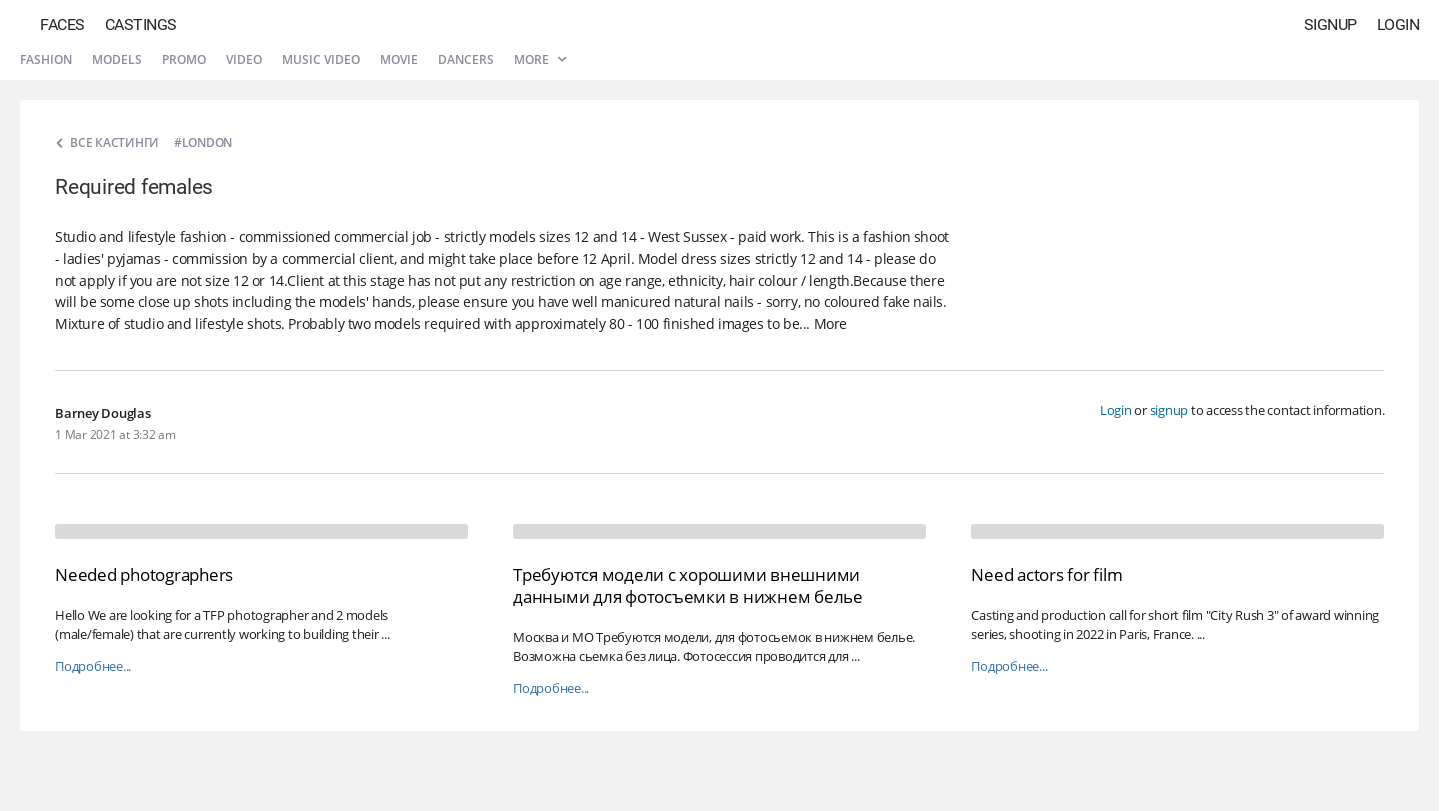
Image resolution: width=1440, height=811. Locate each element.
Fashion (46, 59)
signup (1169, 410)
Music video (321, 59)
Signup (1330, 24)
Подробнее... (93, 666)
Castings (141, 24)
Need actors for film (1046, 574)
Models (117, 59)
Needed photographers (144, 574)
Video (244, 59)
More (540, 59)
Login (1398, 24)
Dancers (466, 59)
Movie (399, 59)
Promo (184, 59)
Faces (62, 24)
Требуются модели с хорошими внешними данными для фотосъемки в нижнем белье (688, 585)
